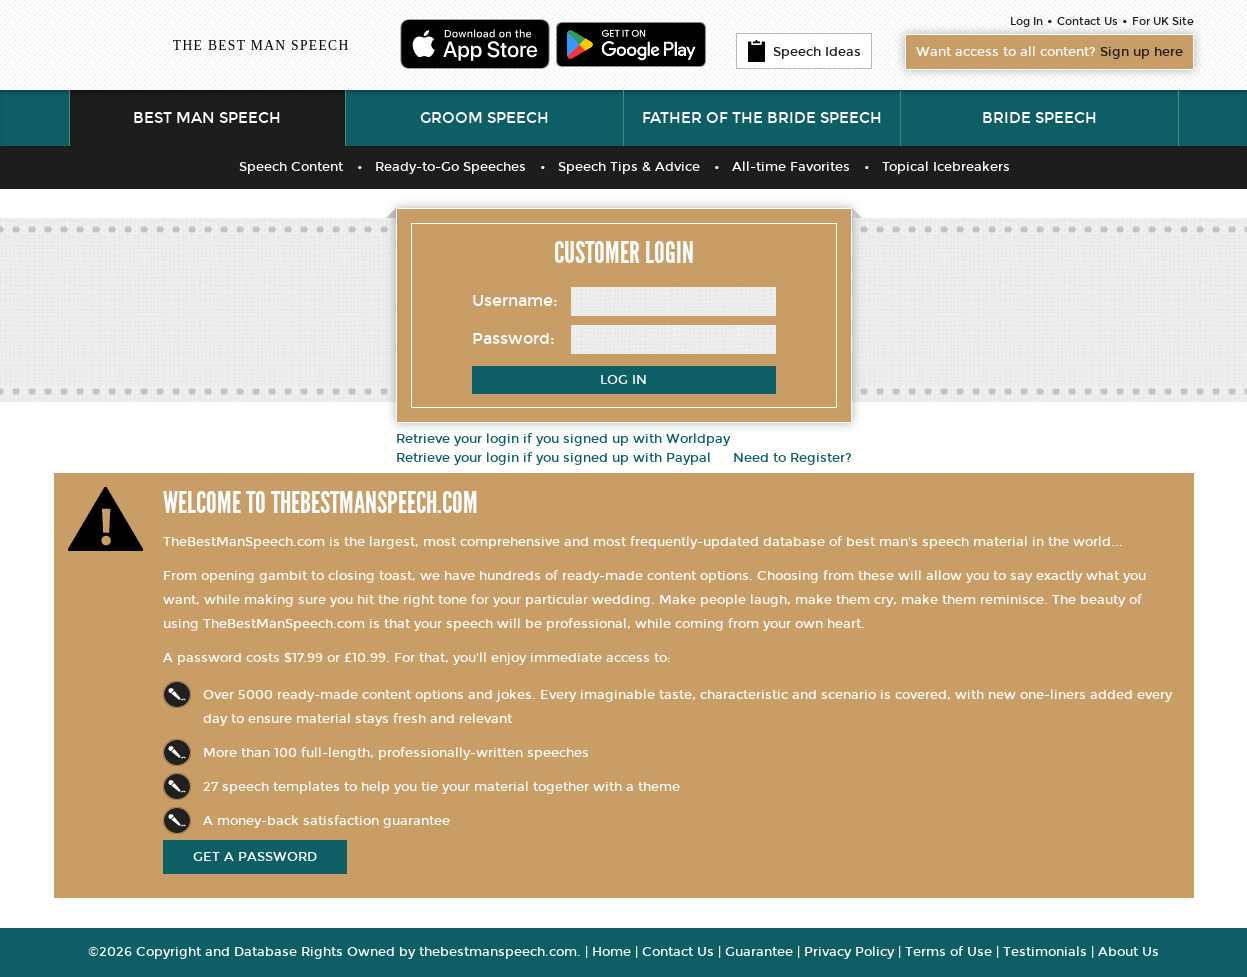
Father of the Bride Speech (762, 118)
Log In (1026, 21)
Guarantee (759, 952)
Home (611, 952)
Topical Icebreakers (946, 167)
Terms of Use (948, 952)
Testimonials (1045, 952)
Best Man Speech (207, 118)
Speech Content (291, 167)
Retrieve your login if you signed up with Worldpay (563, 439)
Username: (515, 300)
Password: (513, 338)
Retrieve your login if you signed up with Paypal (553, 458)
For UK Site (1163, 21)
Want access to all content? (1049, 52)
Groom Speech (484, 118)
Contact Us (1087, 21)
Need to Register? (792, 458)
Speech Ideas (804, 51)
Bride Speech (1039, 118)
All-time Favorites (791, 167)
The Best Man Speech (261, 45)
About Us (1128, 952)
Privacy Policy (849, 952)
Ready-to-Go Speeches (450, 167)
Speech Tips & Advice (629, 167)
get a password (255, 857)
